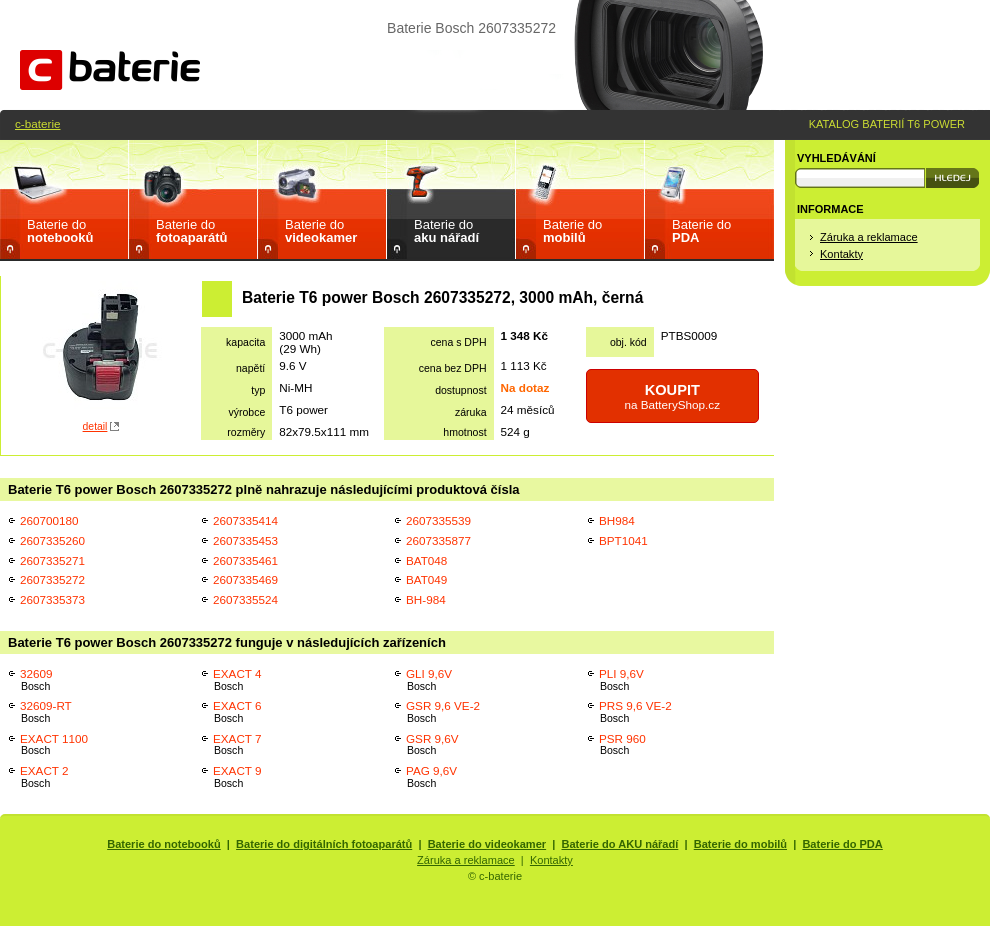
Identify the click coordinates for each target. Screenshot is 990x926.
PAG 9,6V (431, 776)
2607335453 (245, 540)
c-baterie (37, 123)
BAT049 (426, 579)
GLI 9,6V (429, 679)
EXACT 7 (237, 744)
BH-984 (426, 599)
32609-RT (46, 711)
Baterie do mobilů (740, 844)
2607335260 (52, 540)
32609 (36, 679)
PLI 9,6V (621, 679)
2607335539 (438, 520)
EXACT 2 (44, 776)
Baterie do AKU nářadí (620, 844)
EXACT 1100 (54, 744)
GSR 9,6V (432, 744)
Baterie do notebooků (164, 844)
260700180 (49, 520)
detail (95, 426)
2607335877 (438, 540)
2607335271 (52, 560)
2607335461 (245, 560)
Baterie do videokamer (487, 844)
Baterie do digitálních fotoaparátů (324, 844)
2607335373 (52, 599)
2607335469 (245, 579)
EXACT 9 (237, 776)
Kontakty (841, 254)
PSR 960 (622, 744)
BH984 (617, 520)
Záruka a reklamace (869, 237)
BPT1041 (623, 540)
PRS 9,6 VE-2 (635, 711)
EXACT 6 (237, 711)
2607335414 (245, 520)
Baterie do (60, 231)
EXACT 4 (237, 679)
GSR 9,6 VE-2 (443, 711)
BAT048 (426, 560)
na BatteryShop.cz (673, 396)
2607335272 (52, 579)
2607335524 (245, 599)
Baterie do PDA (842, 844)
